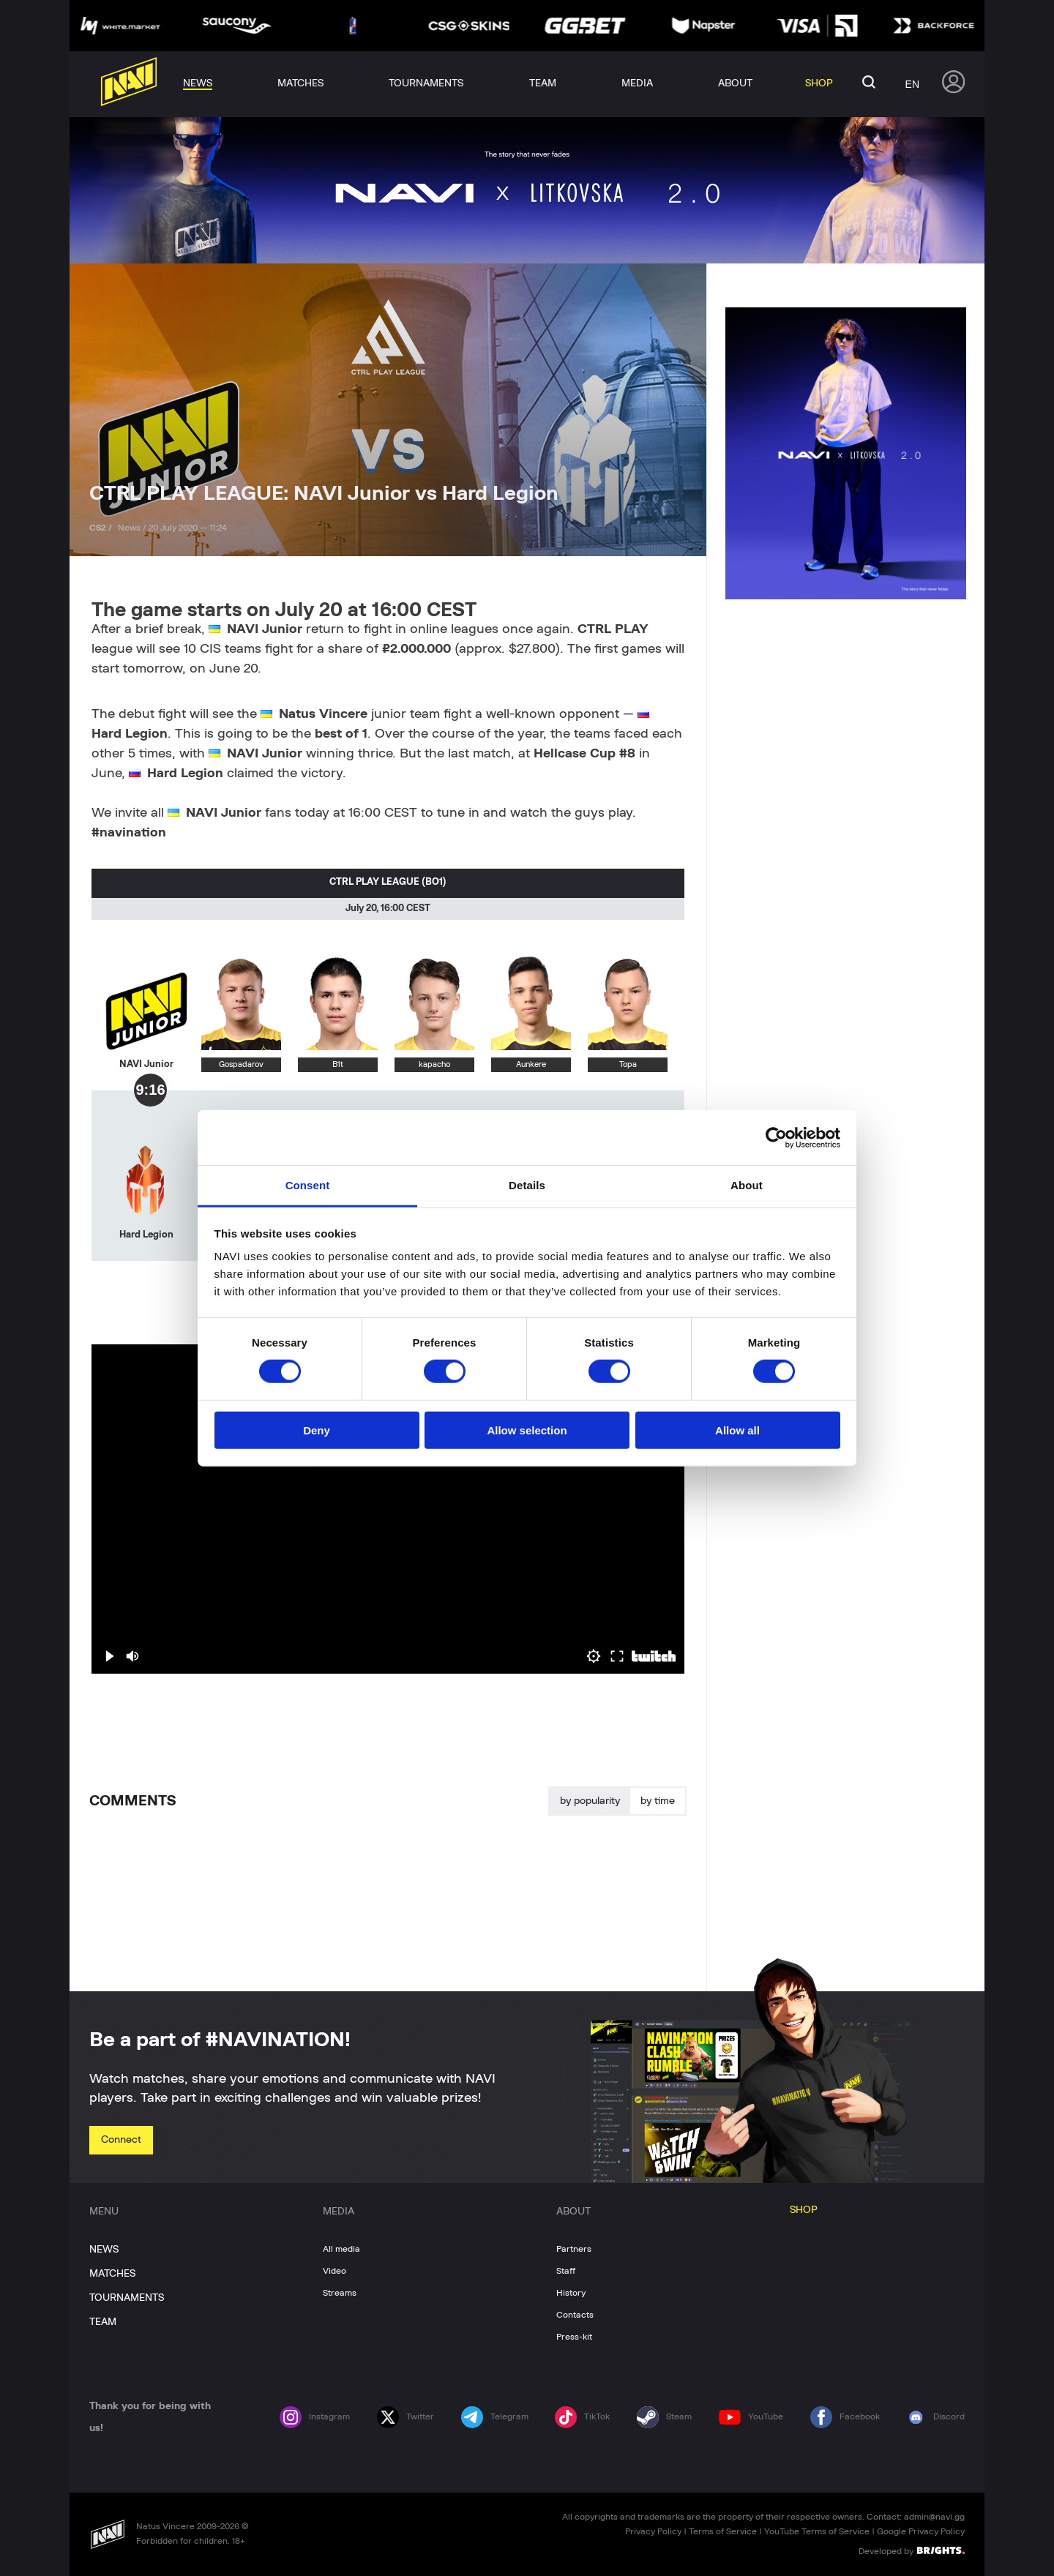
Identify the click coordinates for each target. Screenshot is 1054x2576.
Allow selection (527, 1430)
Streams (339, 2292)
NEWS (104, 2249)
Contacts (575, 2314)
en (912, 84)
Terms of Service (723, 2531)
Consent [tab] (307, 1185)
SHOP (804, 2210)
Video (334, 2270)
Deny (316, 1430)
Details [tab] (527, 1185)
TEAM (102, 2322)
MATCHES (112, 2274)
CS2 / (101, 527)
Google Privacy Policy (921, 2531)
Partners (573, 2248)
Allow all (737, 1430)
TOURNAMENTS (126, 2298)
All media (341, 2248)
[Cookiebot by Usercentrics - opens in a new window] (776, 1137)
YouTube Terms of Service (817, 2531)
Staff (565, 2270)
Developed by (912, 2550)
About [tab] (746, 1185)
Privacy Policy (653, 2531)
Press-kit (574, 2336)
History (571, 2292)
